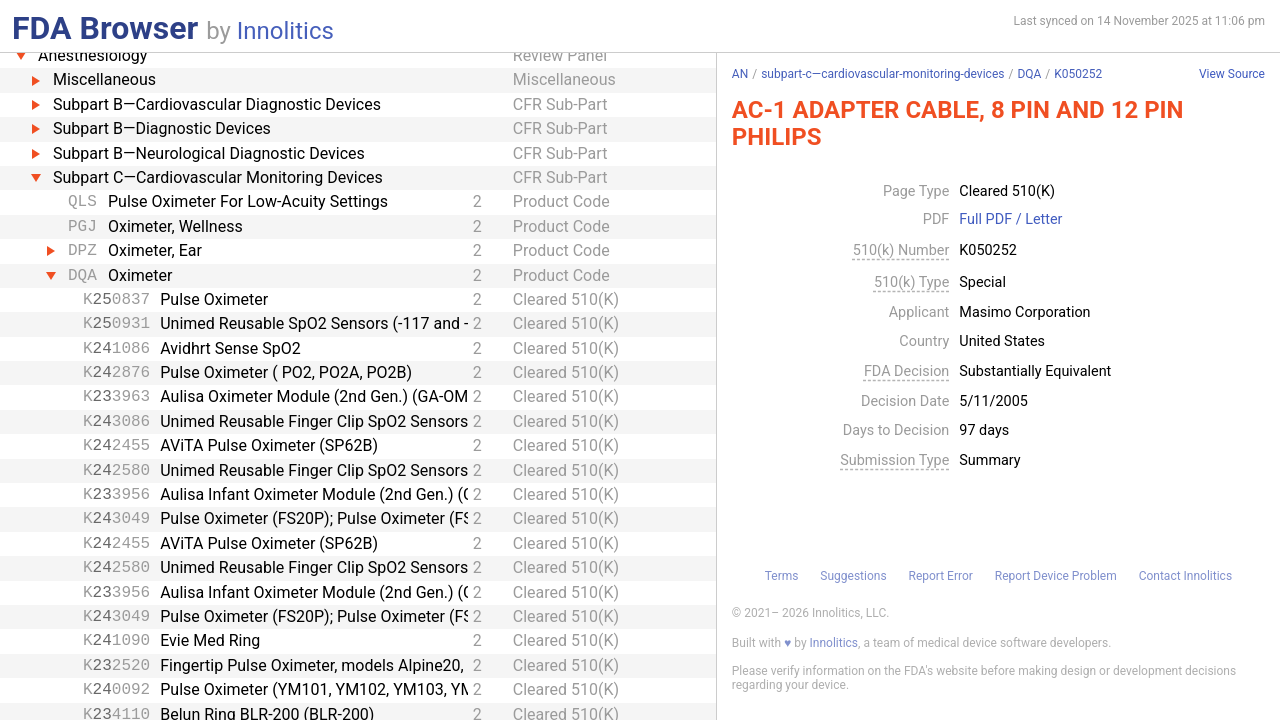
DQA (1029, 74)
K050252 (1078, 74)
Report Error (940, 576)
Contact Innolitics (1185, 576)
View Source (1232, 74)
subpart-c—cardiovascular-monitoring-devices (882, 74)
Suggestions (853, 576)
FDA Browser (105, 28)
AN (740, 74)
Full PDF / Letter (1010, 220)
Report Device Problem (1056, 576)
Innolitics (285, 31)
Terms (782, 576)
